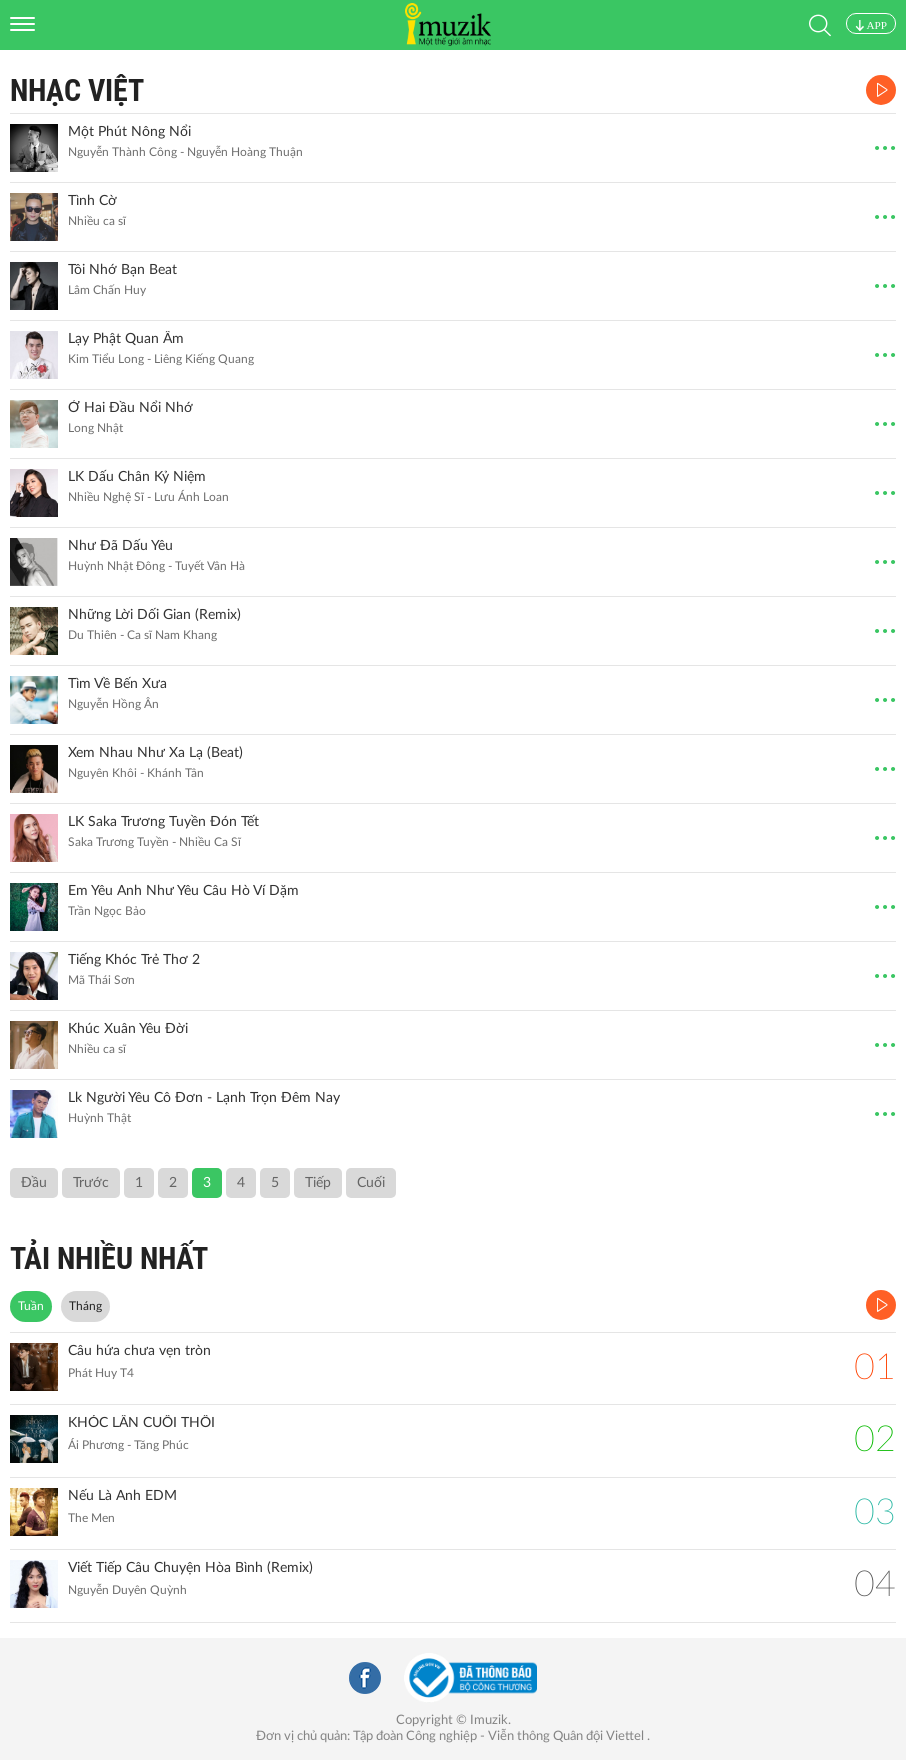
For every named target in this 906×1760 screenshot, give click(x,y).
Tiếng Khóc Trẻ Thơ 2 (134, 960)
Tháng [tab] (85, 1306)
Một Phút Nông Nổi (129, 132)
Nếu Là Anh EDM (122, 1496)
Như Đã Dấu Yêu (120, 546)
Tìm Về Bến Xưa (117, 684)
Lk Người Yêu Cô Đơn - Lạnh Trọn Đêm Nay (204, 1098)
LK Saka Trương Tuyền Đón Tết (163, 822)
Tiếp (318, 1183)
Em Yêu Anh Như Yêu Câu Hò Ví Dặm (183, 891)
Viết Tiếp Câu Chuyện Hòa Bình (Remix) (190, 1568)
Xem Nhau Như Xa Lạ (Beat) (155, 753)
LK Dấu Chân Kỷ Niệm (137, 477)
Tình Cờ (92, 201)
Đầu (34, 1183)
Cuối (371, 1183)
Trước (91, 1183)
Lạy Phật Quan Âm (126, 339)
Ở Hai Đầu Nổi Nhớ (130, 408)
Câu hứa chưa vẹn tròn (139, 1351)
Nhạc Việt (77, 90)
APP (871, 25)
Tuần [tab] (31, 1306)
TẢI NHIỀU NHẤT (109, 1258)
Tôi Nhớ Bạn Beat (122, 270)
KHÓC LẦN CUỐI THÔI (141, 1423)
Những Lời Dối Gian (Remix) (154, 615)
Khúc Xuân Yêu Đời (128, 1029)
